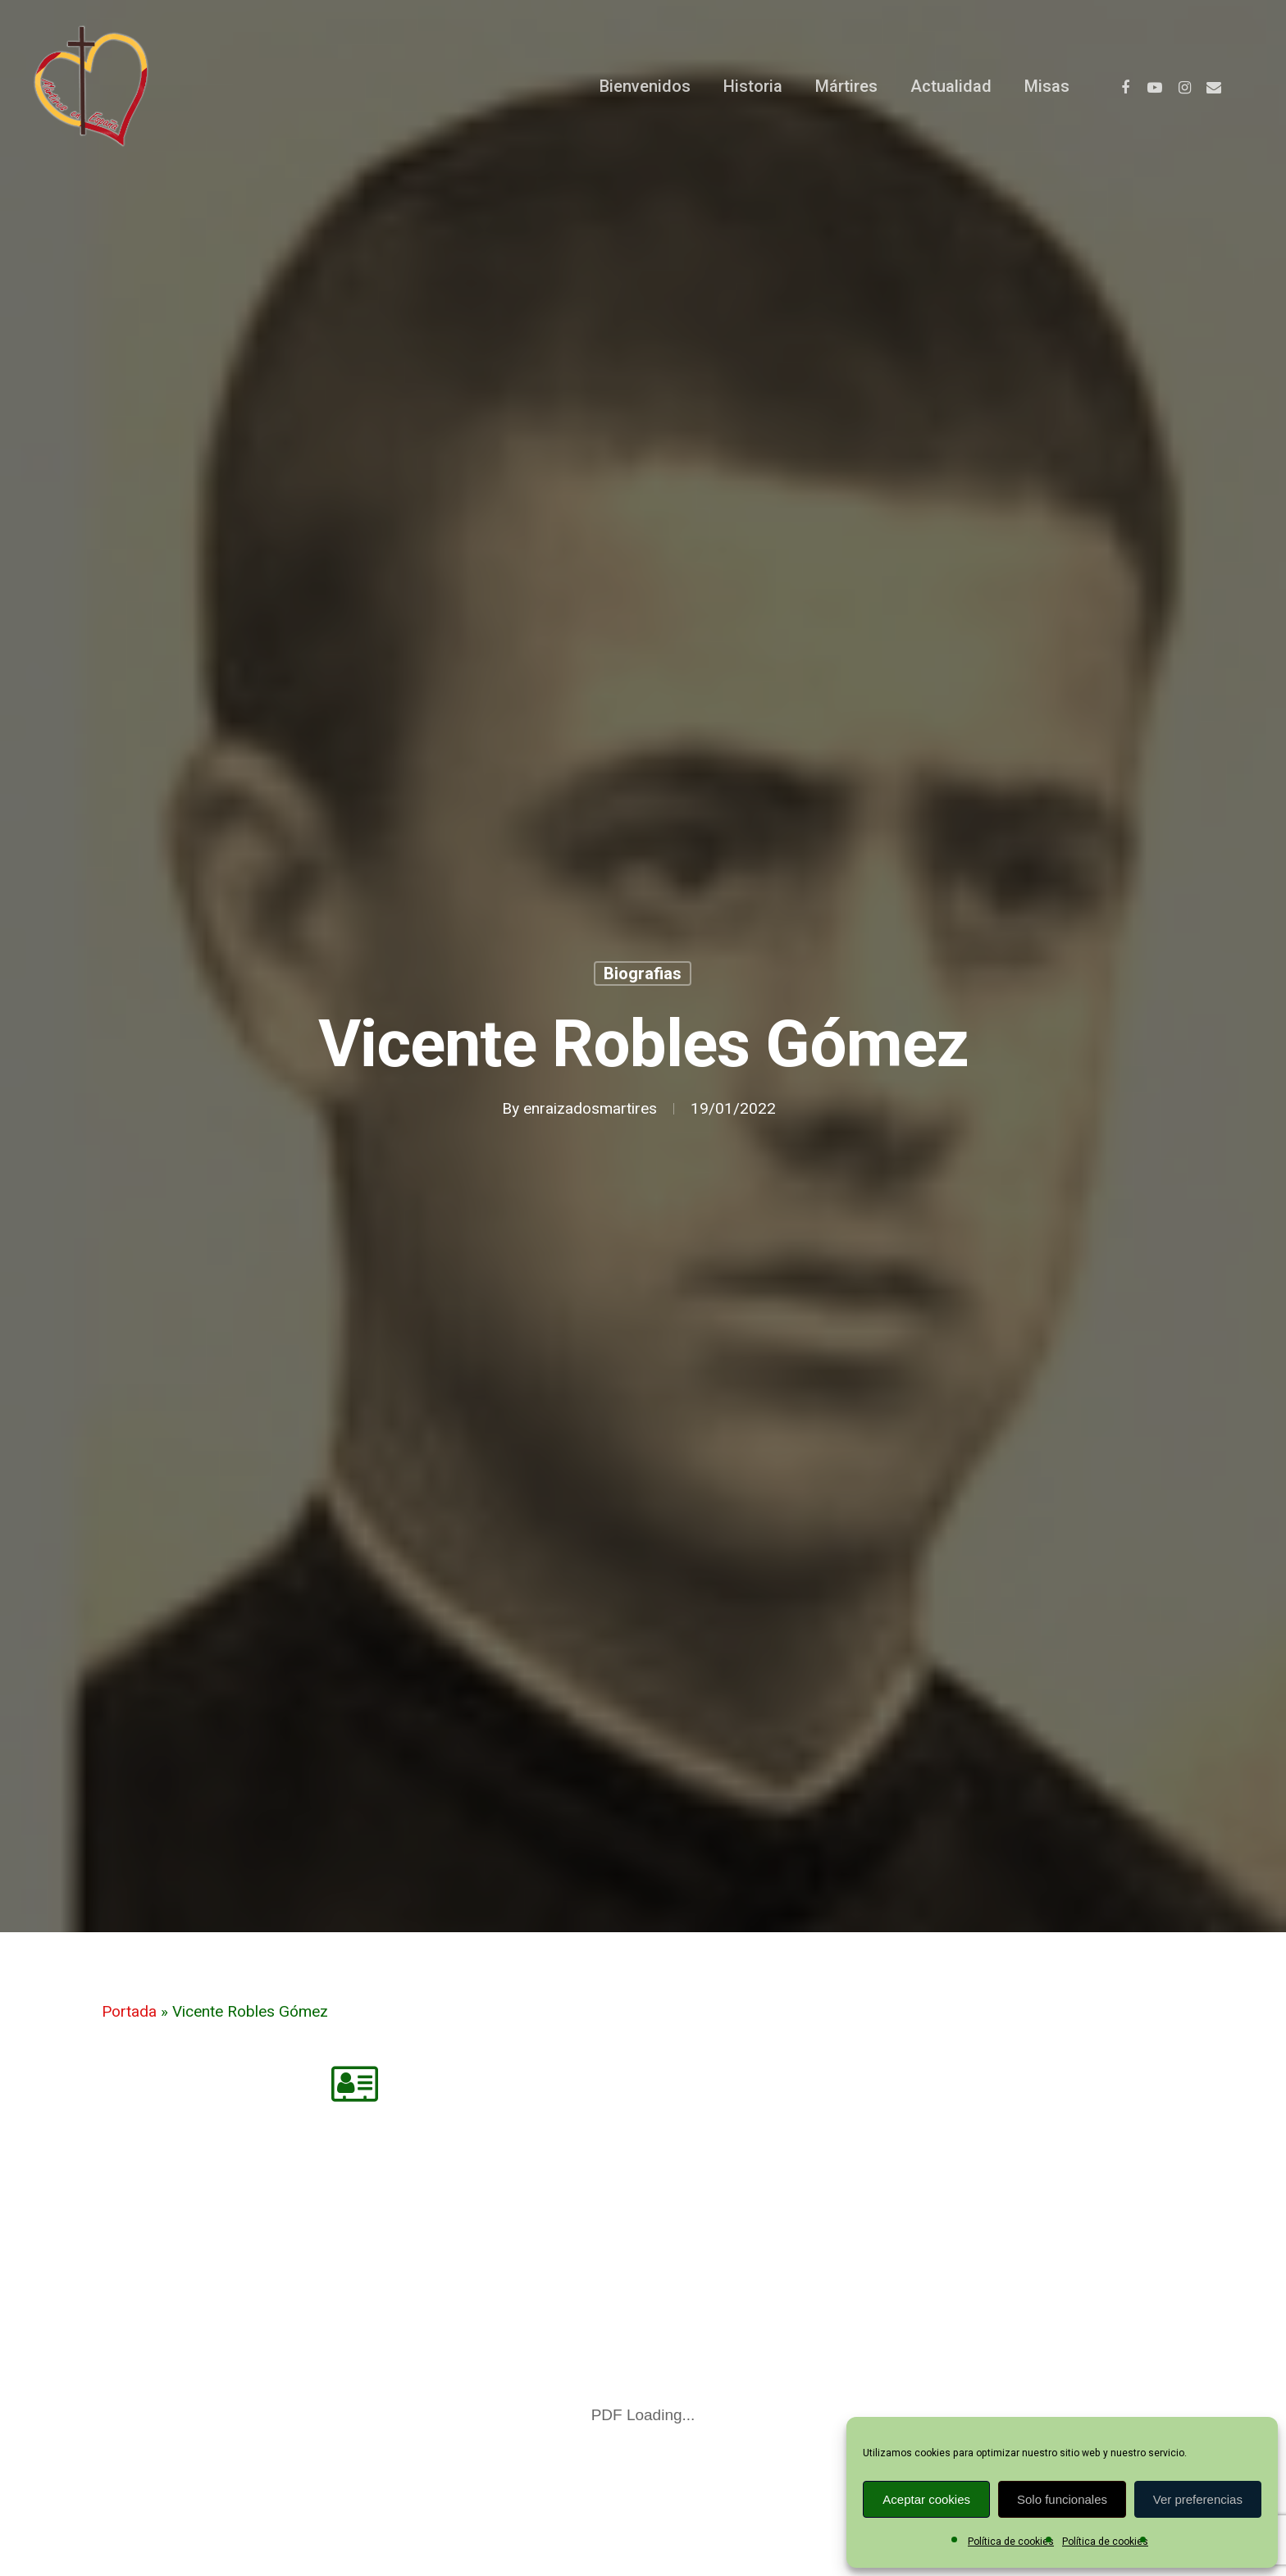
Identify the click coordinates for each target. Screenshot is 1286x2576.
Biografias (643, 973)
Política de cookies (1011, 2541)
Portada (129, 2011)
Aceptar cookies (926, 2499)
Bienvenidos (645, 86)
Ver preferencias (1198, 2499)
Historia (752, 86)
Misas (1046, 86)
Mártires (846, 86)
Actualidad (951, 86)
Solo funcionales (1062, 2499)
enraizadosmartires (590, 1108)
